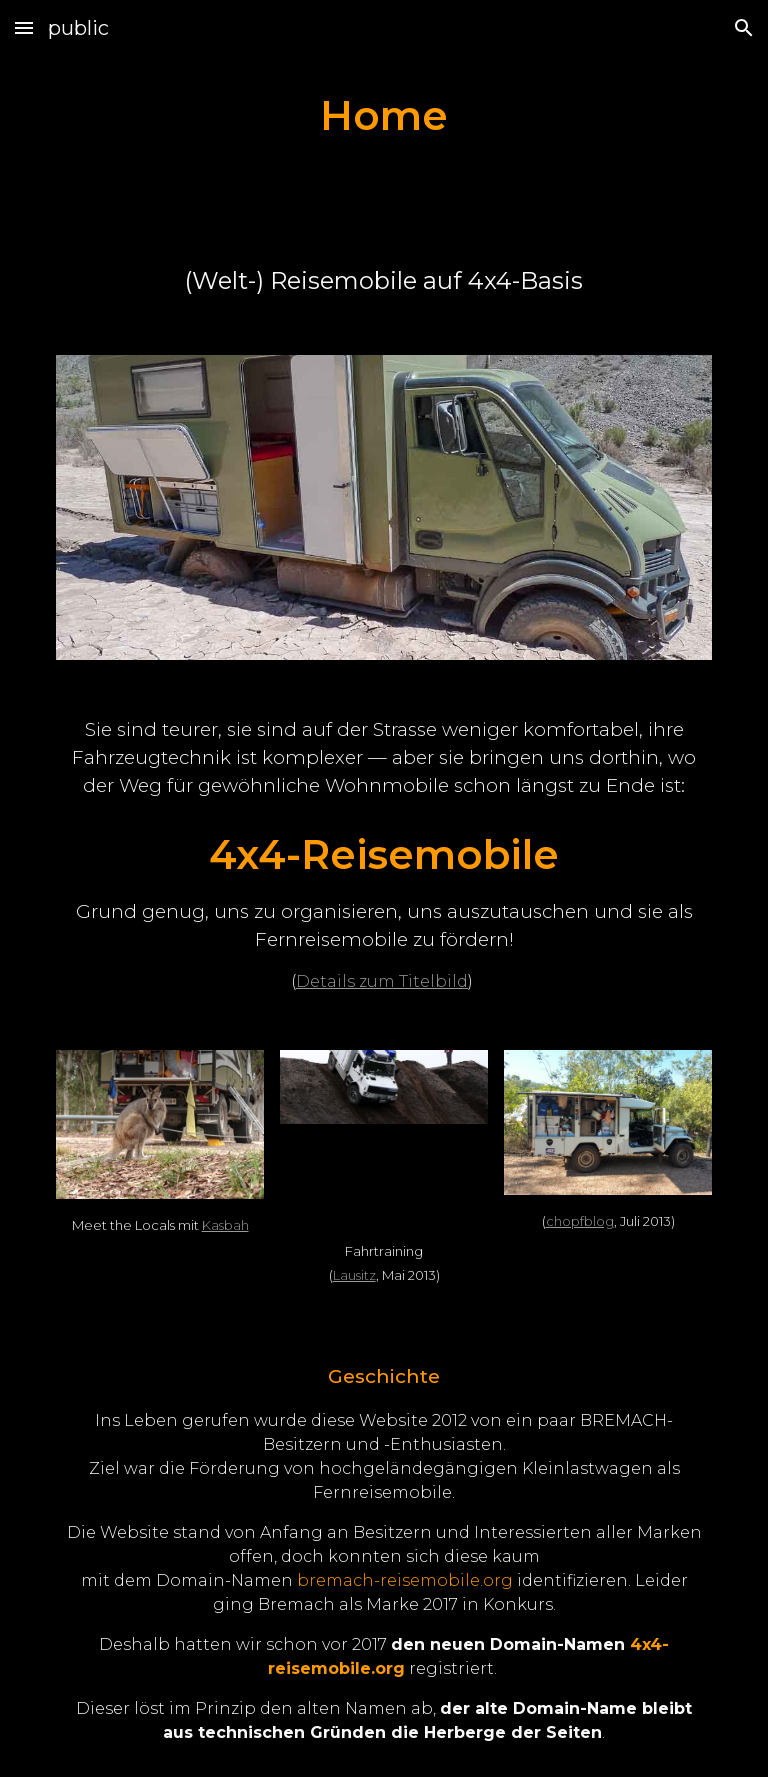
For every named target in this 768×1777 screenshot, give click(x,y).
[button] (24, 27)
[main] (383, 115)
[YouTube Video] (383, 1182)
